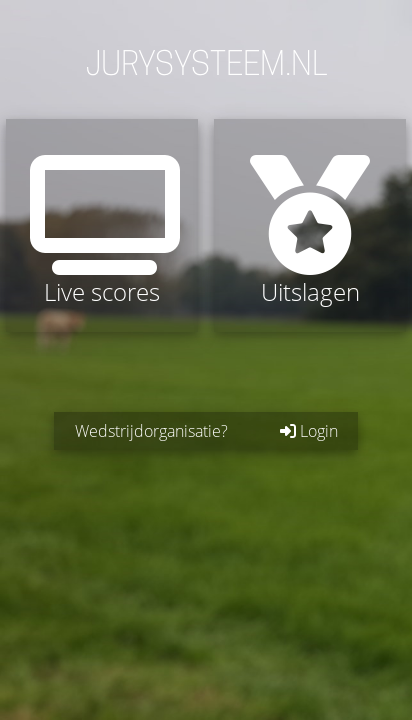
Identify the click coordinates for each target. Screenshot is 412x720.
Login (309, 431)
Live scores (102, 231)
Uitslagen (310, 231)
